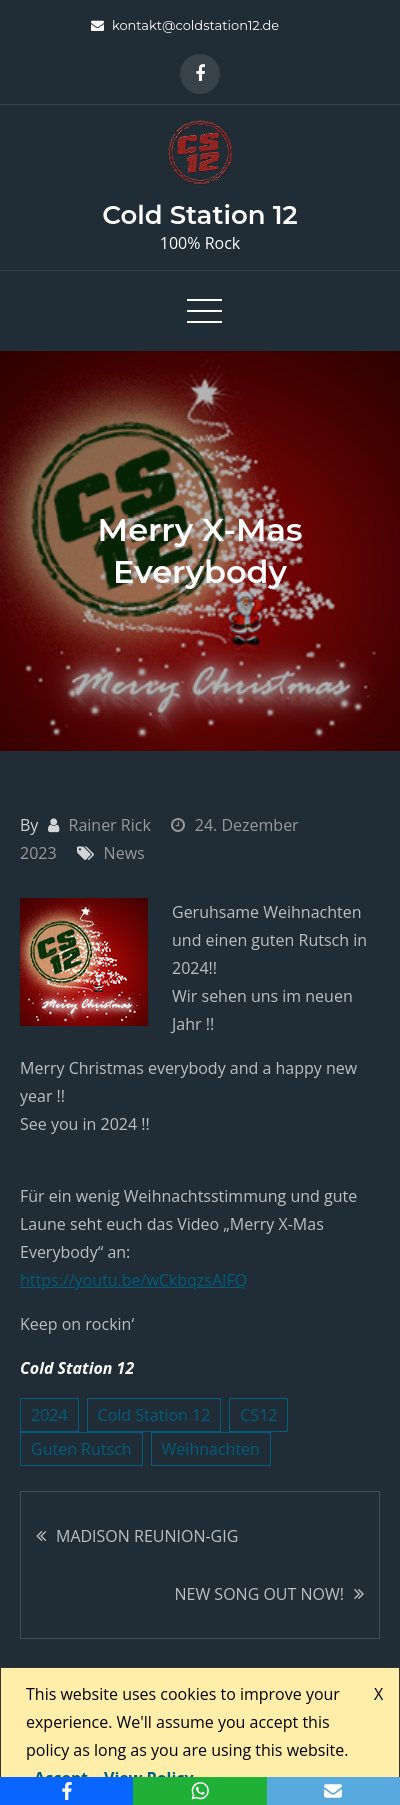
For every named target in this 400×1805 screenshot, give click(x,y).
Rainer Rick (110, 825)
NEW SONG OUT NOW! (260, 1594)
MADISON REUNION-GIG (147, 1536)
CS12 (258, 1415)
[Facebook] (66, 1791)
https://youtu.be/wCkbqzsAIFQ (133, 1280)
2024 (49, 1415)
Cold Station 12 (199, 215)
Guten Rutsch (81, 1449)
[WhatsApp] (199, 1791)
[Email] (333, 1791)
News (124, 853)
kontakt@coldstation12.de (185, 25)
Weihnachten (211, 1449)
